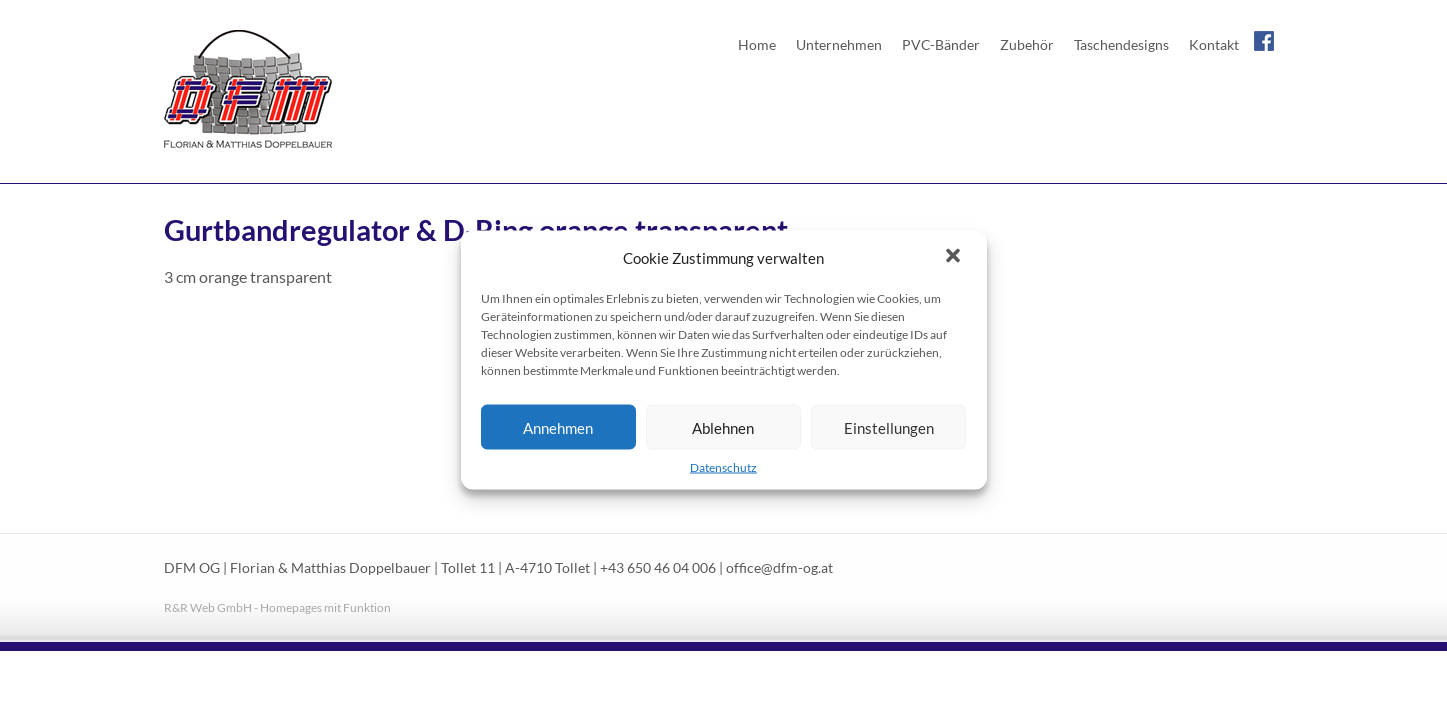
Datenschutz (723, 467)
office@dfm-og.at (779, 568)
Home (757, 44)
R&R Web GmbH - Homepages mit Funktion (277, 607)
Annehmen (558, 427)
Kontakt (1214, 44)
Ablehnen (723, 427)
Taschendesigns (1121, 44)
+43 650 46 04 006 (658, 568)
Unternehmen (839, 44)
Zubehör (1027, 44)
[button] (955, 258)
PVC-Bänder (941, 44)
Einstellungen (889, 427)
